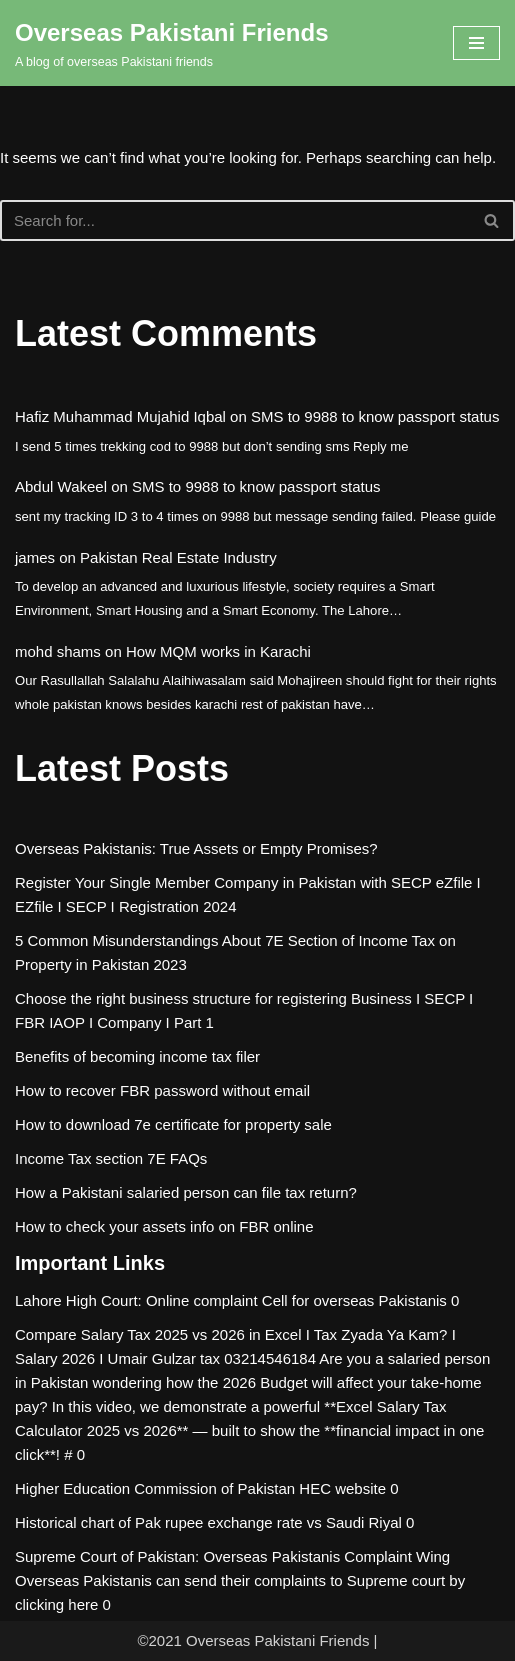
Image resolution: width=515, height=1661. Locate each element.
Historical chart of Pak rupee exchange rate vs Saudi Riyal (208, 1522)
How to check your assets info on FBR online (164, 1226)
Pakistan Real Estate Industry (178, 557)
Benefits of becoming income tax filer (137, 1056)
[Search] (235, 220)
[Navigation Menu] (476, 43)
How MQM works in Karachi (218, 651)
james (35, 557)
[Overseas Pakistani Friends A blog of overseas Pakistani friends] (172, 43)
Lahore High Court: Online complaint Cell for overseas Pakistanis (231, 1300)
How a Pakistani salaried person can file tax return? (186, 1192)
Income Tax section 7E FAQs (111, 1158)
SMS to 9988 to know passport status (375, 416)
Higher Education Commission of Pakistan (155, 1488)
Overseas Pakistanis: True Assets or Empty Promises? (196, 848)
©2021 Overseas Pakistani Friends (253, 1640)
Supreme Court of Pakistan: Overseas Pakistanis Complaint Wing (232, 1556)
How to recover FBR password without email (162, 1090)
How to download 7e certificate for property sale (173, 1124)
